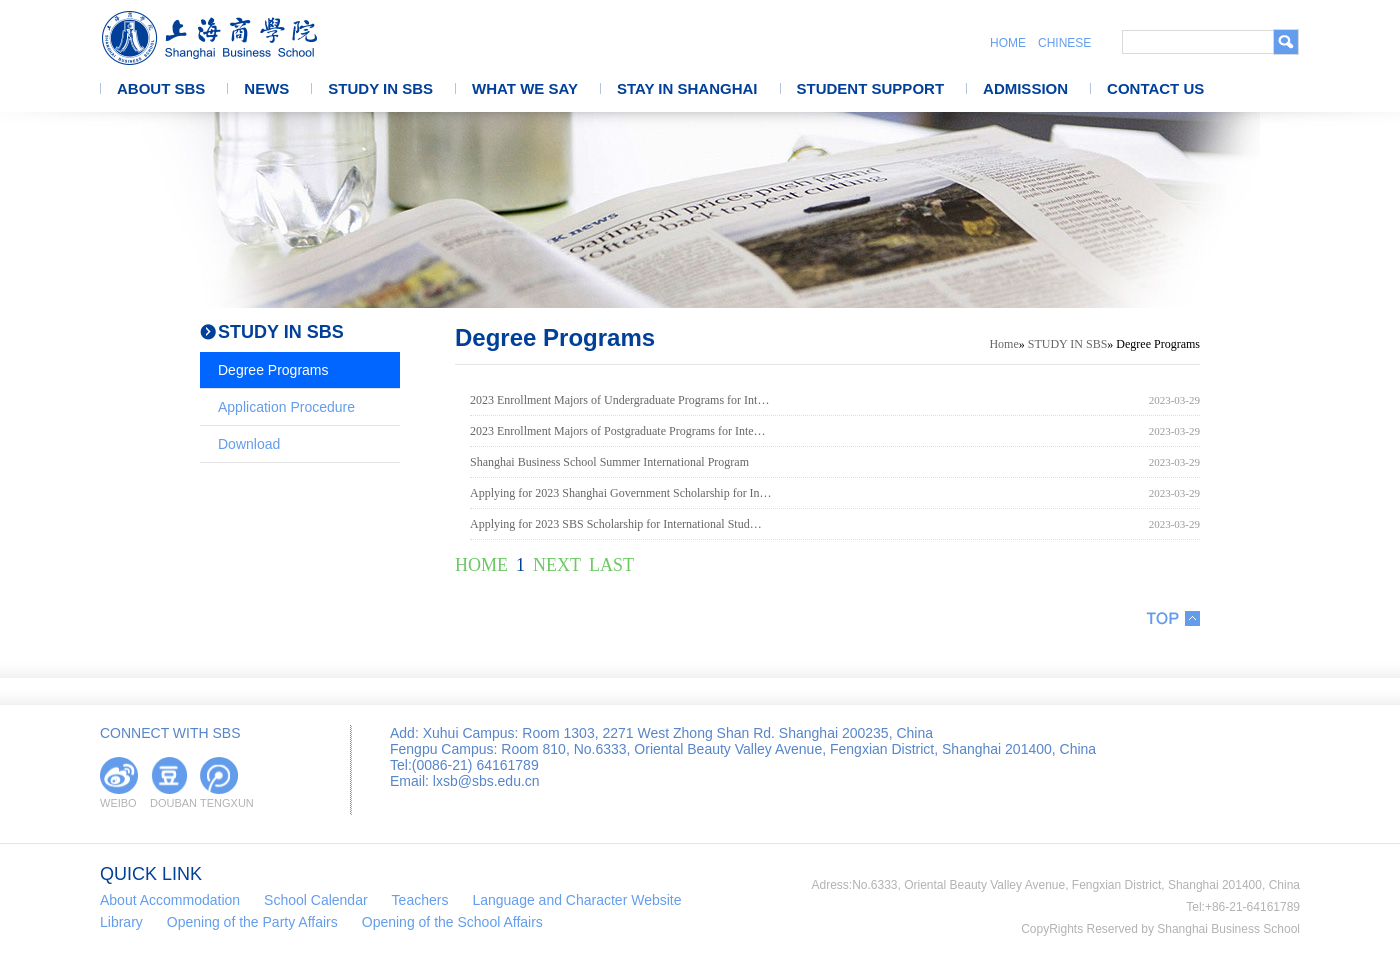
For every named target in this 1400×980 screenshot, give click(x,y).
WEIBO (118, 803)
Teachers (420, 900)
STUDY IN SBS (380, 88)
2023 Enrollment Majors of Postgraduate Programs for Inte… (618, 431)
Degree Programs (273, 370)
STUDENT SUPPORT (871, 88)
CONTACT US (1155, 88)
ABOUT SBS (161, 88)
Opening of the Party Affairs (252, 922)
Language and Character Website (576, 900)
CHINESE (1064, 43)
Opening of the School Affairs (452, 922)
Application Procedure (286, 407)
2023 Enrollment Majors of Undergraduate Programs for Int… (619, 400)
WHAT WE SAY (525, 88)
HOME (1008, 43)
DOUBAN (169, 803)
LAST (611, 565)
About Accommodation (170, 900)
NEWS (266, 88)
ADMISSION (1025, 88)
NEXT (557, 565)
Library (121, 922)
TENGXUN (219, 803)
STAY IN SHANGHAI (687, 88)
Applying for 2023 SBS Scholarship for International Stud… (616, 524)
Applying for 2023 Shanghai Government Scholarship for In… (621, 493)
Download (249, 444)
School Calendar (316, 900)
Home (1003, 344)
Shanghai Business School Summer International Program (609, 462)
